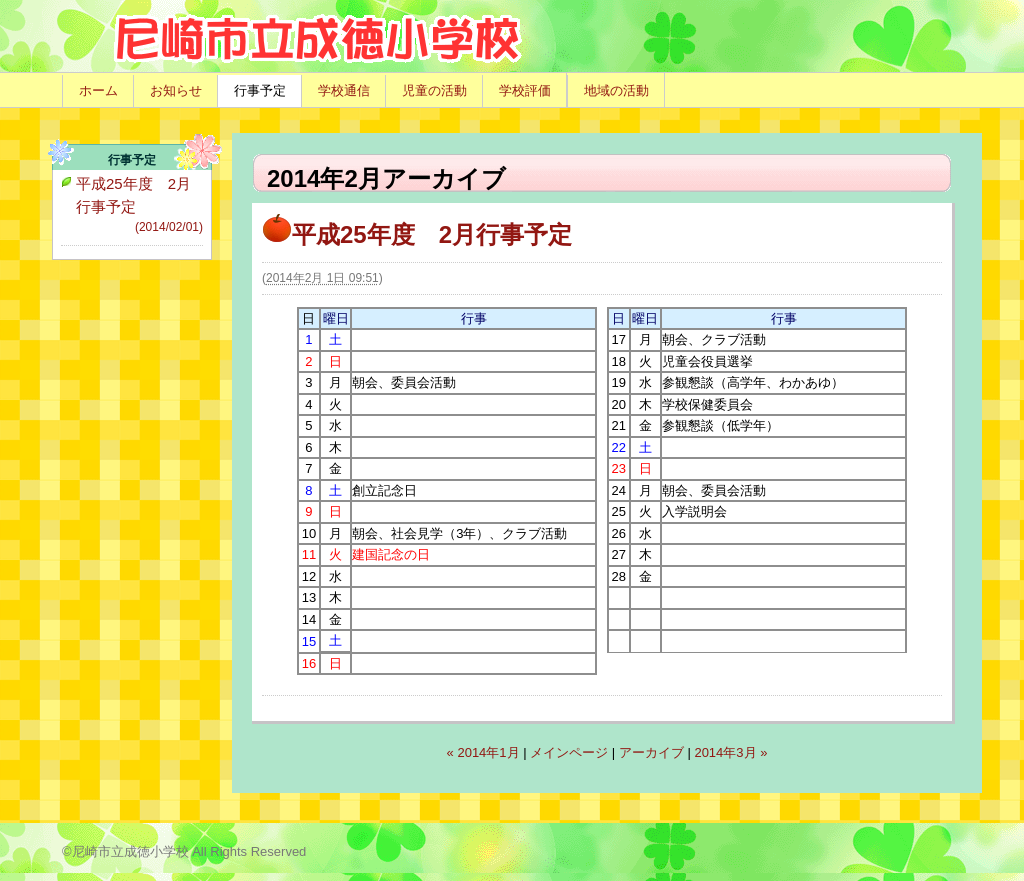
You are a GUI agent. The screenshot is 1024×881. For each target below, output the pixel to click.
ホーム (98, 90)
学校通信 (344, 90)
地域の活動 (616, 90)
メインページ (569, 752)
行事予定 (260, 90)
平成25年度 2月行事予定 (417, 234)
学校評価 (525, 90)
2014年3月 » (730, 752)
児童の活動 (434, 90)
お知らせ (176, 90)
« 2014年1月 (483, 752)
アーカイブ (651, 752)
